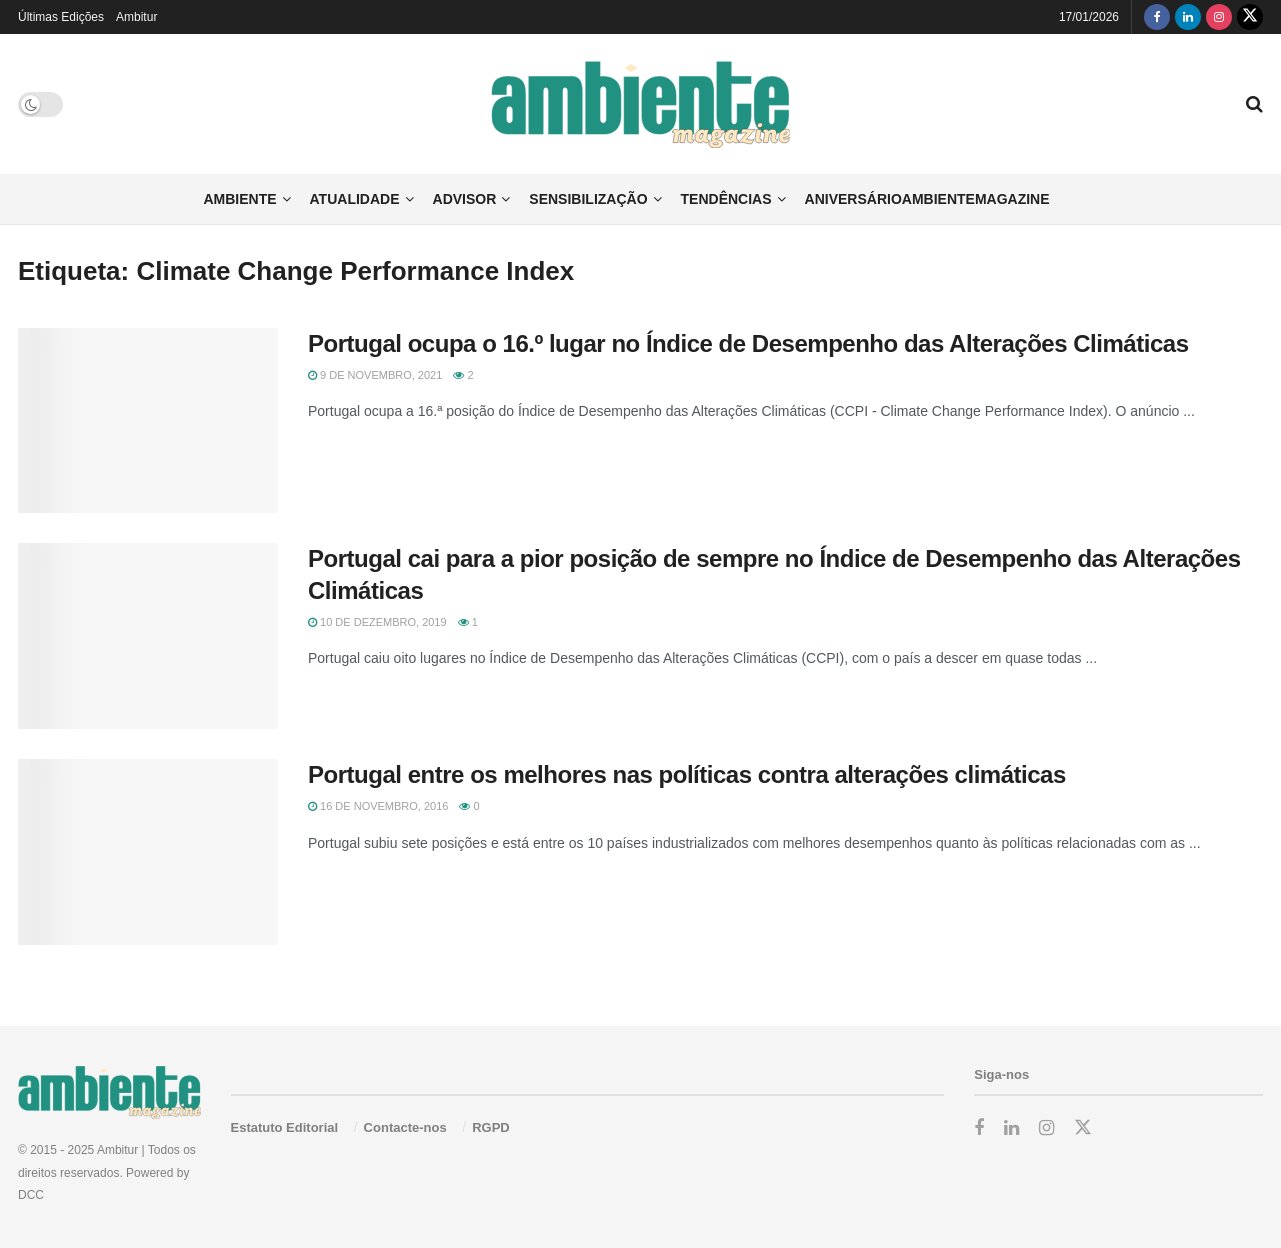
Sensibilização (588, 199)
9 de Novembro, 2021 (375, 375)
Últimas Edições (61, 17)
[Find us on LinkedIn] (1188, 17)
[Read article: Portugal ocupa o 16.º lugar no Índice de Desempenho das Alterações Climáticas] (148, 421)
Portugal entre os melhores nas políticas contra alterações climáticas (687, 774)
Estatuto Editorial (285, 1127)
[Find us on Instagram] (1219, 17)
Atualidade (355, 199)
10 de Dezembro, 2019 (377, 622)
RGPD (491, 1127)
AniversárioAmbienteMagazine (927, 199)
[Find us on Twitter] (1250, 17)
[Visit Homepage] (640, 104)
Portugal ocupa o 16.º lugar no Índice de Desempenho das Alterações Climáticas (751, 343)
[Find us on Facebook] (1157, 17)
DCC (31, 1195)
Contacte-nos (405, 1127)
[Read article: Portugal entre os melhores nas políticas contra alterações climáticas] (148, 852)
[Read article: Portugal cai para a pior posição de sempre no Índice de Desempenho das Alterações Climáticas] (148, 636)
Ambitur (136, 17)
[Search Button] (1254, 104)
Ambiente (239, 199)
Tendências (726, 199)
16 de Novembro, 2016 (378, 806)
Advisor (465, 199)
